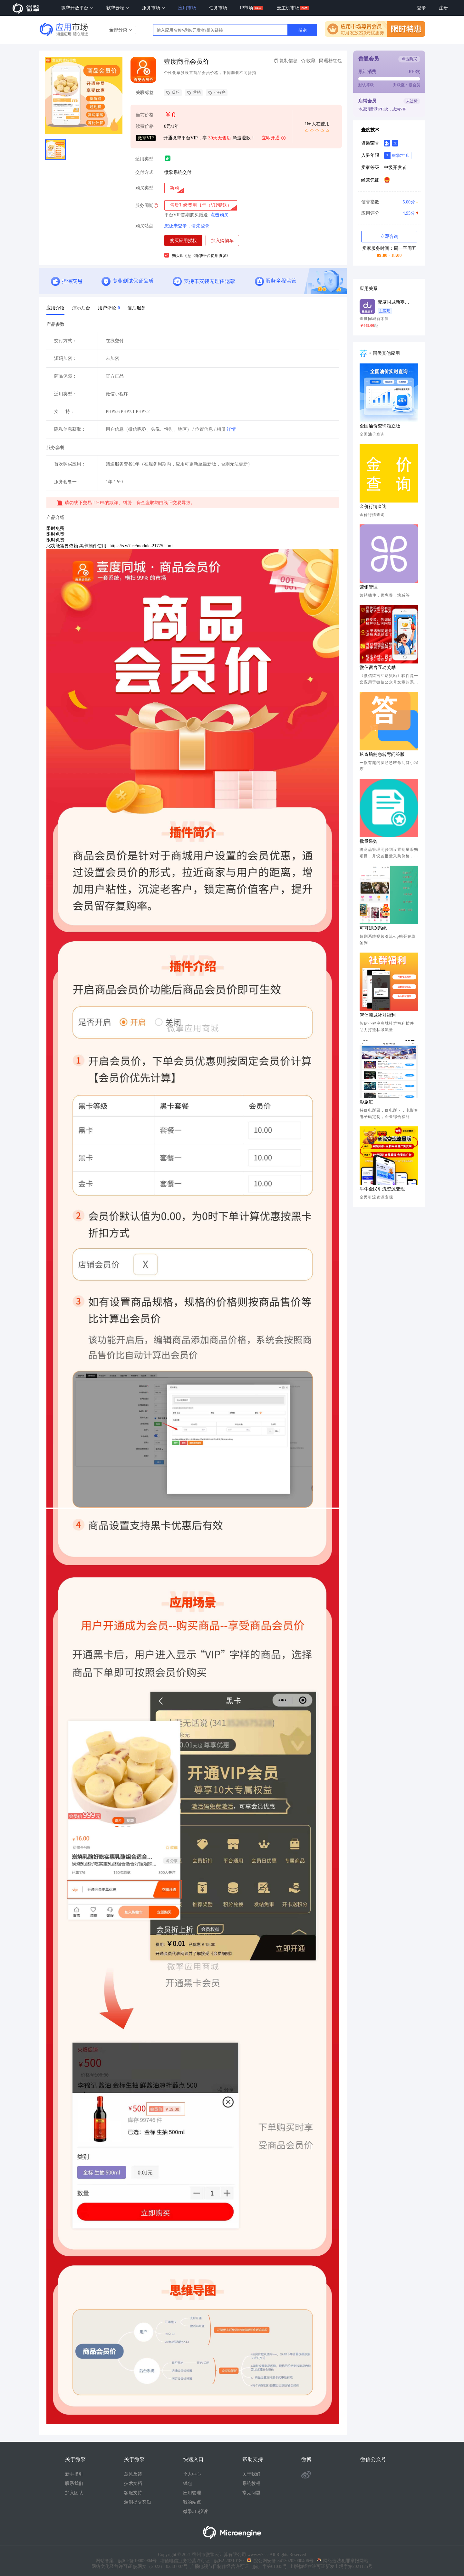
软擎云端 (118, 7)
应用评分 (389, 213)
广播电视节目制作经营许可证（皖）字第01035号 (237, 2566)
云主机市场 (288, 7)
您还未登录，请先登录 (186, 225)
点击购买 (219, 214)
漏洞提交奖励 (137, 2502)
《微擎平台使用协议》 (210, 255)
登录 (421, 7)
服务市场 (153, 7)
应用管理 (192, 2492)
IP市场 (246, 7)
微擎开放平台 (77, 7)
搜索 (302, 29)
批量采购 (369, 841)
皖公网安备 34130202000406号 (280, 2560)
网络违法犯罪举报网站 (342, 2560)
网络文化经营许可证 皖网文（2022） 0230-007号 (140, 2566)
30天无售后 (219, 138)
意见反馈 (133, 2474)
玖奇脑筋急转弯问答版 (382, 754)
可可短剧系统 (373, 928)
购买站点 (144, 226)
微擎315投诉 (195, 2511)
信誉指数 (389, 202)
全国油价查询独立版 (380, 426)
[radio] (174, 188)
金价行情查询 (373, 506)
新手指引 (74, 2474)
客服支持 (133, 2492)
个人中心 (192, 2474)
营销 (194, 93)
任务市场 (218, 7)
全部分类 (120, 29)
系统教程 (251, 2483)
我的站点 (192, 2502)
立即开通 (274, 138)
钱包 (187, 2483)
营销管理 (369, 587)
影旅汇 (366, 1102)
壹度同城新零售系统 (394, 302)
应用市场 (187, 7)
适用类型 (144, 158)
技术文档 (133, 2483)
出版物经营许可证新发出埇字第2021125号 (329, 2566)
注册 (443, 7)
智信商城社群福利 (378, 1015)
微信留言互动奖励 (378, 667)
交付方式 (144, 172)
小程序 (217, 93)
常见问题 (251, 2492)
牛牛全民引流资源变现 (382, 1189)
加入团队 (74, 2492)
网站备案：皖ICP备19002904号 (126, 2560)
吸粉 (173, 93)
